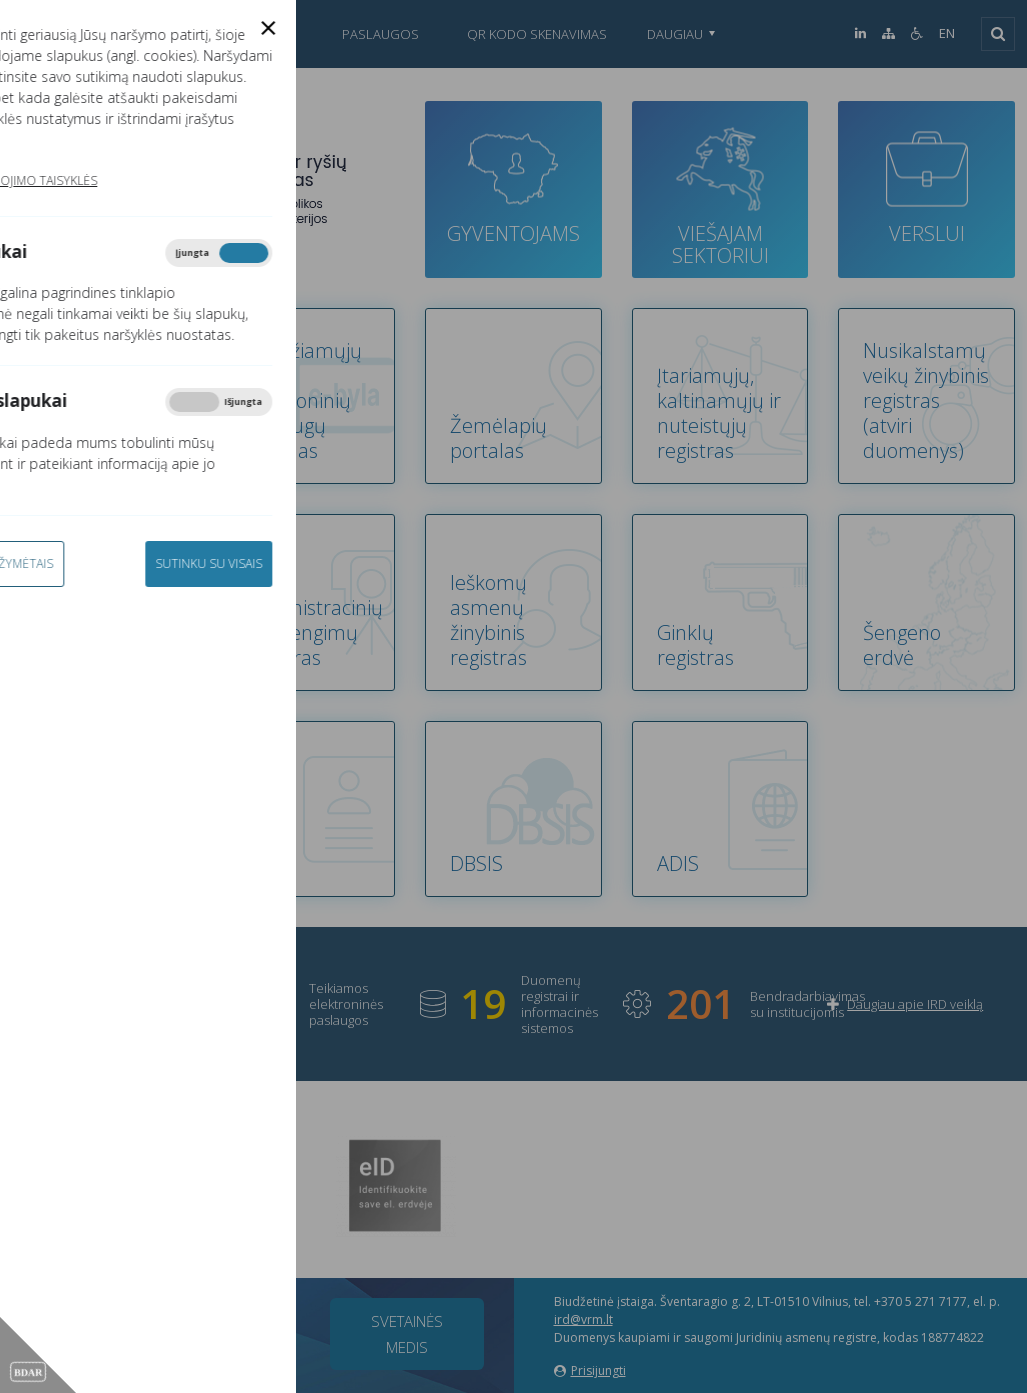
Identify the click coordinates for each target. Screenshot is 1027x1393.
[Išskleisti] (998, 34)
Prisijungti (590, 1370)
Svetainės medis (407, 1334)
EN (947, 33)
